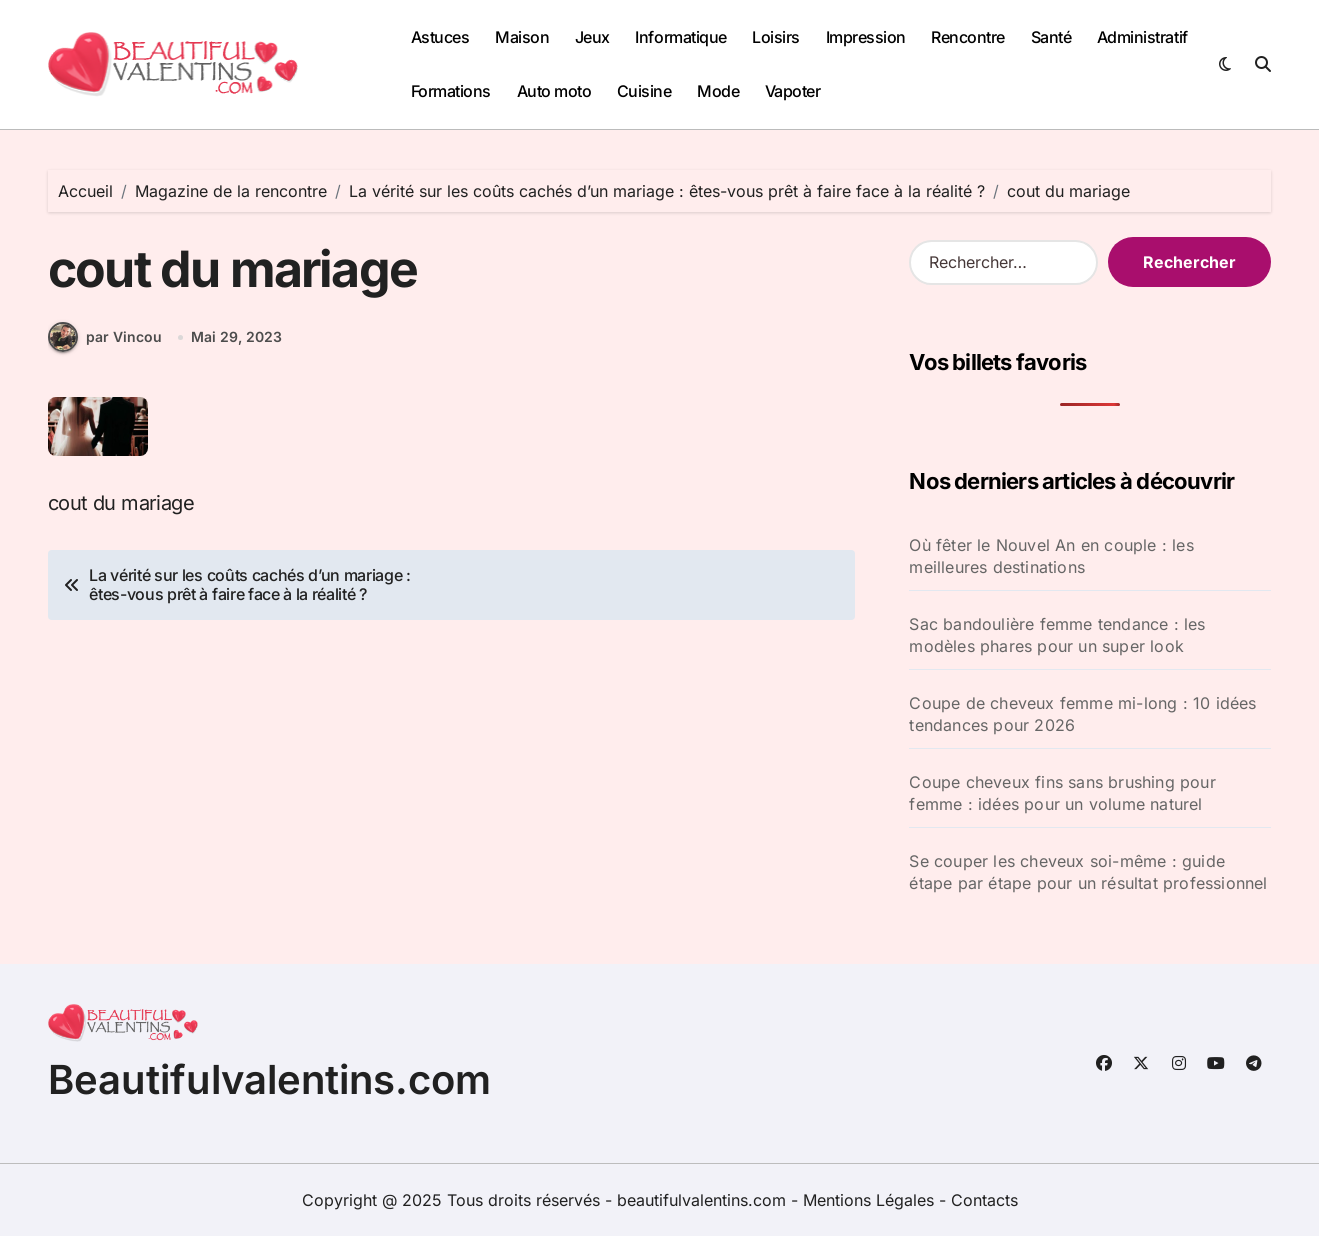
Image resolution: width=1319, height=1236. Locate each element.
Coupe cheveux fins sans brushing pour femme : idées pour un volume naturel (1062, 793)
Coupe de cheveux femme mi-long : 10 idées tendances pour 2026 (1082, 714)
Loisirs (776, 37)
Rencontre (968, 37)
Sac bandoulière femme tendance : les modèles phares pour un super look (1057, 635)
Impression (866, 37)
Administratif (1142, 37)
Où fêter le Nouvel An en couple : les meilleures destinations (1051, 556)
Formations (451, 91)
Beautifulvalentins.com (269, 1079)
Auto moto (554, 91)
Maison (522, 37)
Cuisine (644, 91)
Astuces (440, 37)
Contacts (984, 1200)
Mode (718, 91)
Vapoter (793, 91)
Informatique (680, 37)
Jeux (592, 37)
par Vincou (105, 337)
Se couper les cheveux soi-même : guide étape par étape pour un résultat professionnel (1088, 872)
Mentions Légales (871, 1200)
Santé (1051, 37)
